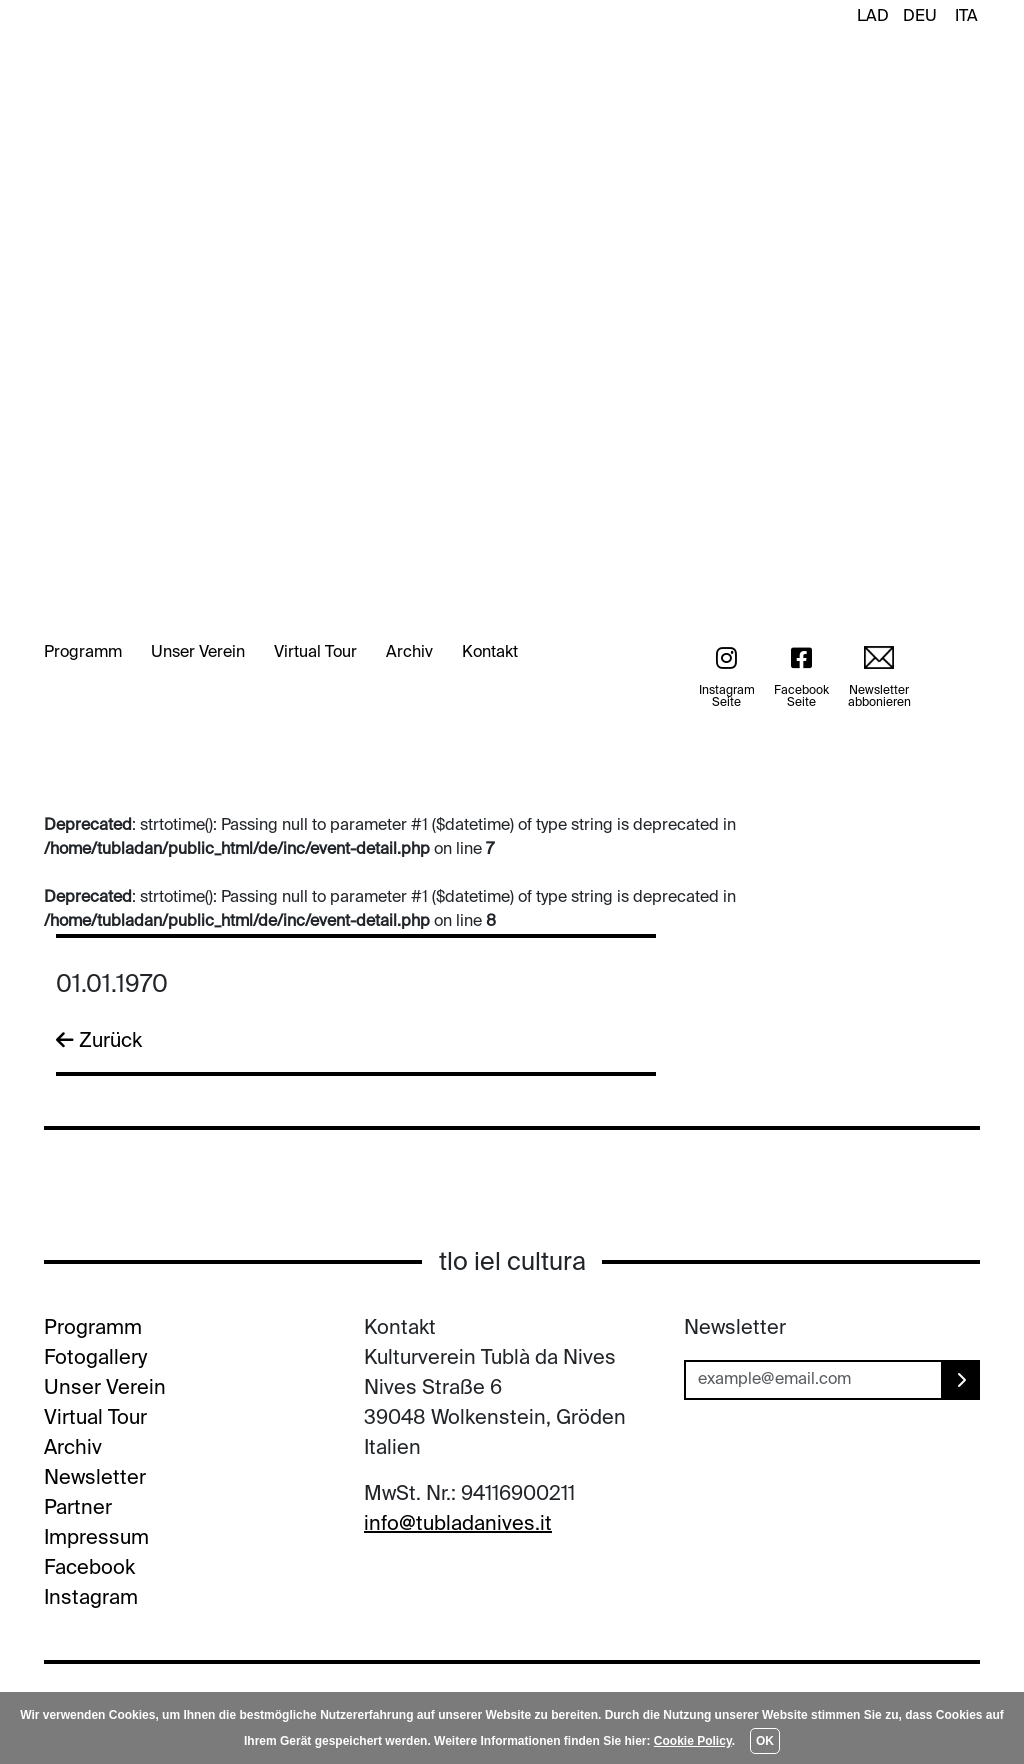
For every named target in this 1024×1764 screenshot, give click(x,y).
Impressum (96, 1539)
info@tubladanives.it (458, 1525)
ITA (966, 17)
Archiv (409, 653)
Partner (78, 1509)
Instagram (91, 1599)
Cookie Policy (693, 1741)
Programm (83, 653)
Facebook (89, 1569)
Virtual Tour (315, 653)
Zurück (99, 1041)
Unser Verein (198, 653)
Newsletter (95, 1479)
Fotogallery (95, 1359)
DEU (920, 17)
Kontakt (490, 653)
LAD (873, 17)
